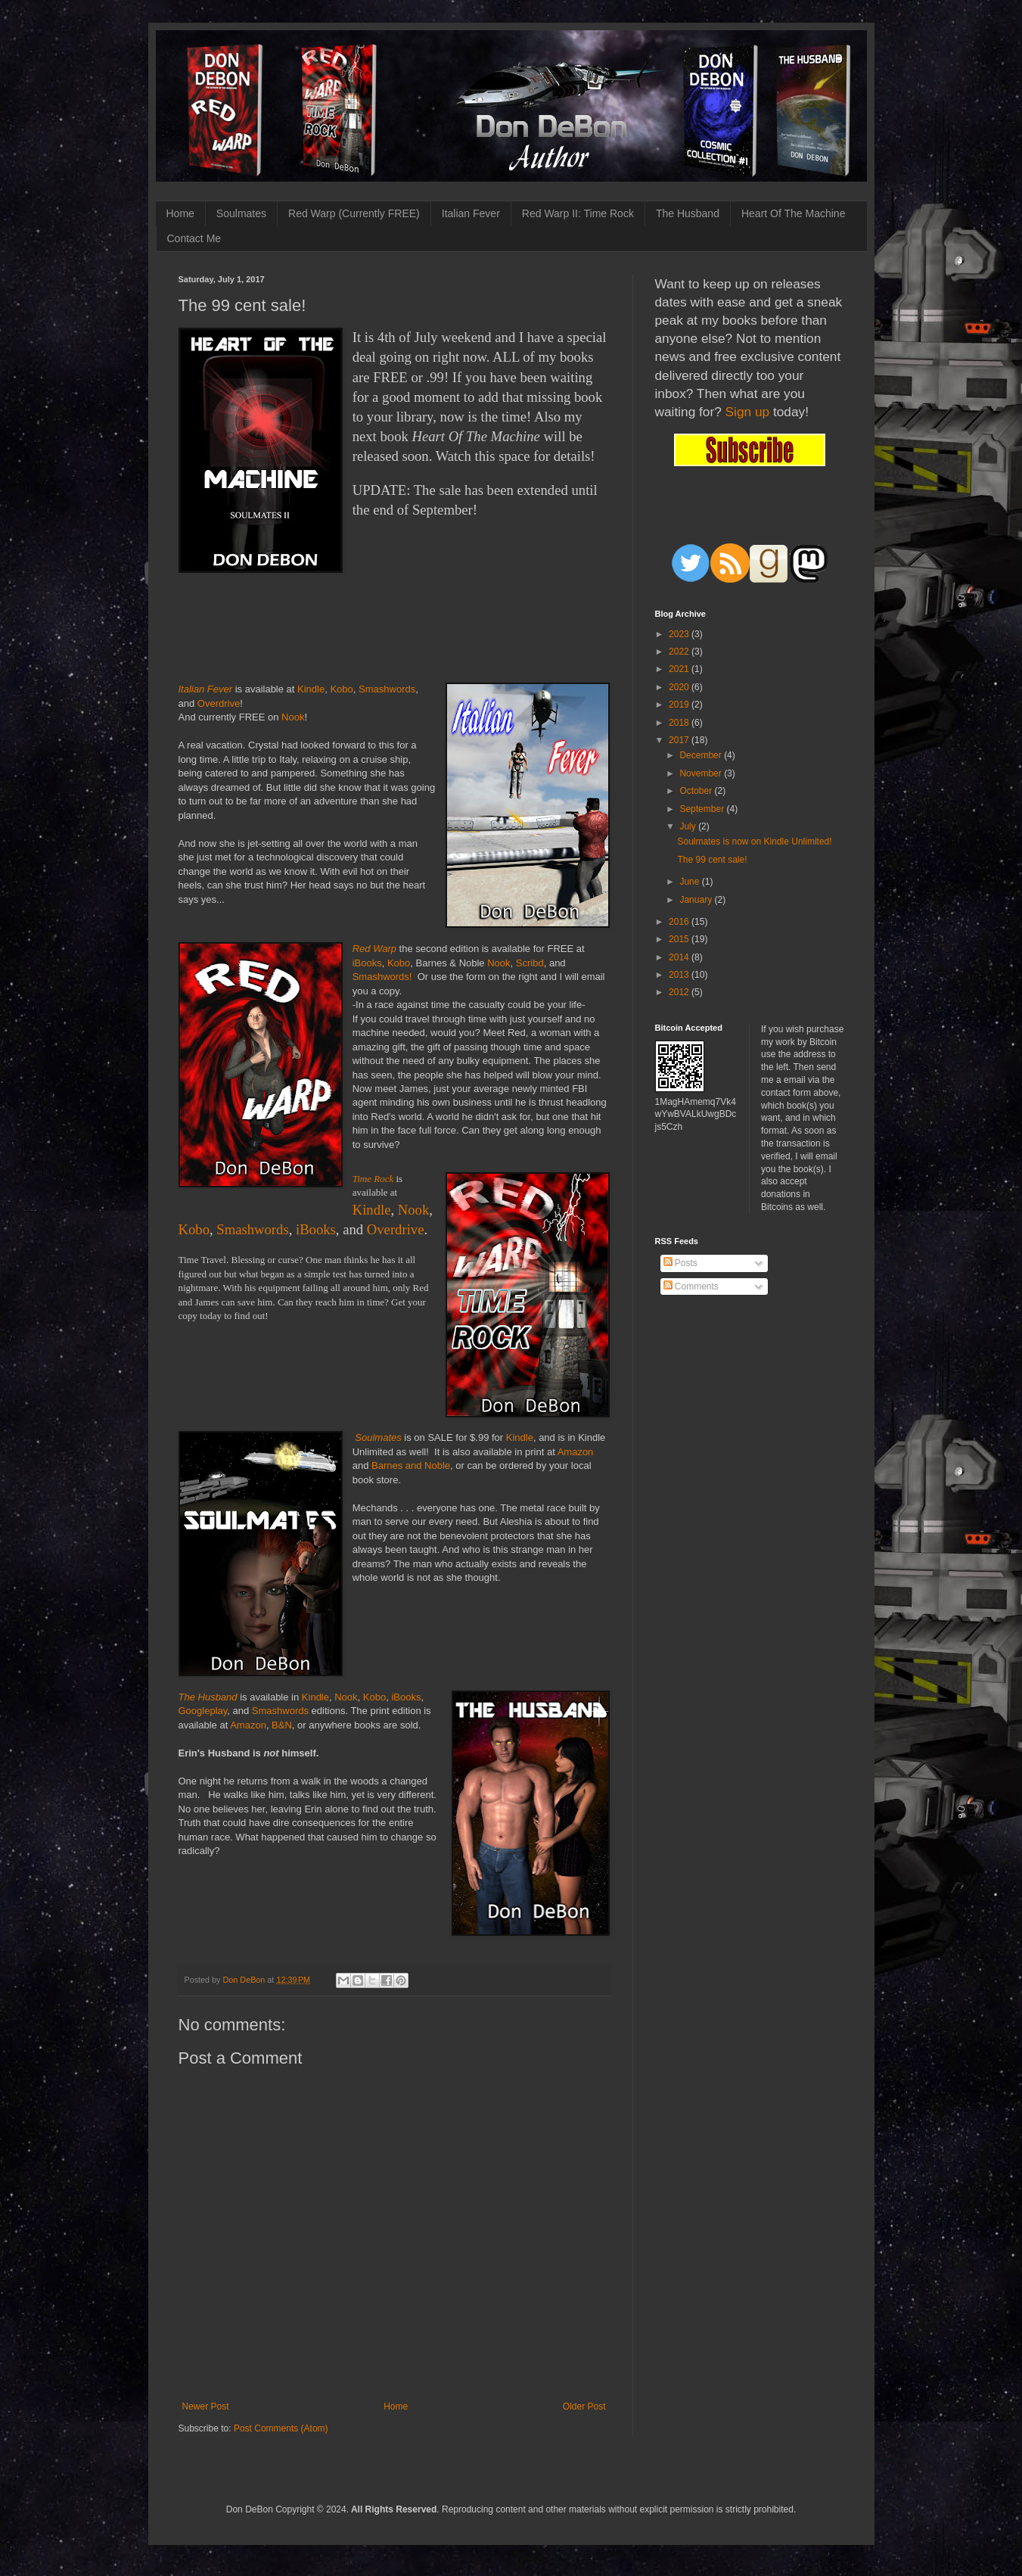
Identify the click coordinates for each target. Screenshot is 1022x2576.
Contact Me (194, 238)
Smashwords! (382, 976)
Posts (680, 1263)
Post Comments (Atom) (281, 2428)
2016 (680, 921)
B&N (282, 1725)
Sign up (747, 411)
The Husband (687, 213)
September (702, 809)
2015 (680, 939)
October (696, 791)
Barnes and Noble (410, 1465)
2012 (680, 992)
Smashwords (387, 689)
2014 (680, 957)
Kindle (311, 689)
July (688, 826)
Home (180, 213)
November (701, 773)
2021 (680, 669)
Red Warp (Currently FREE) (354, 213)
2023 (680, 634)
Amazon (576, 1452)
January (696, 899)
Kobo (341, 689)
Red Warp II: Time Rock (578, 213)
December (701, 755)
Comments (691, 1286)
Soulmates (241, 213)
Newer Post (205, 2406)
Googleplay (203, 1710)
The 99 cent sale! (712, 859)
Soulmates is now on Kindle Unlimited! (754, 841)
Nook (292, 717)
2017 (680, 740)
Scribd (530, 963)
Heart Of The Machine (793, 213)
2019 (680, 704)
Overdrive (218, 703)
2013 (680, 974)
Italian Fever (471, 213)
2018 (680, 722)
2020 (680, 687)
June (690, 881)
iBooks (367, 963)
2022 (680, 651)
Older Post (584, 2406)
